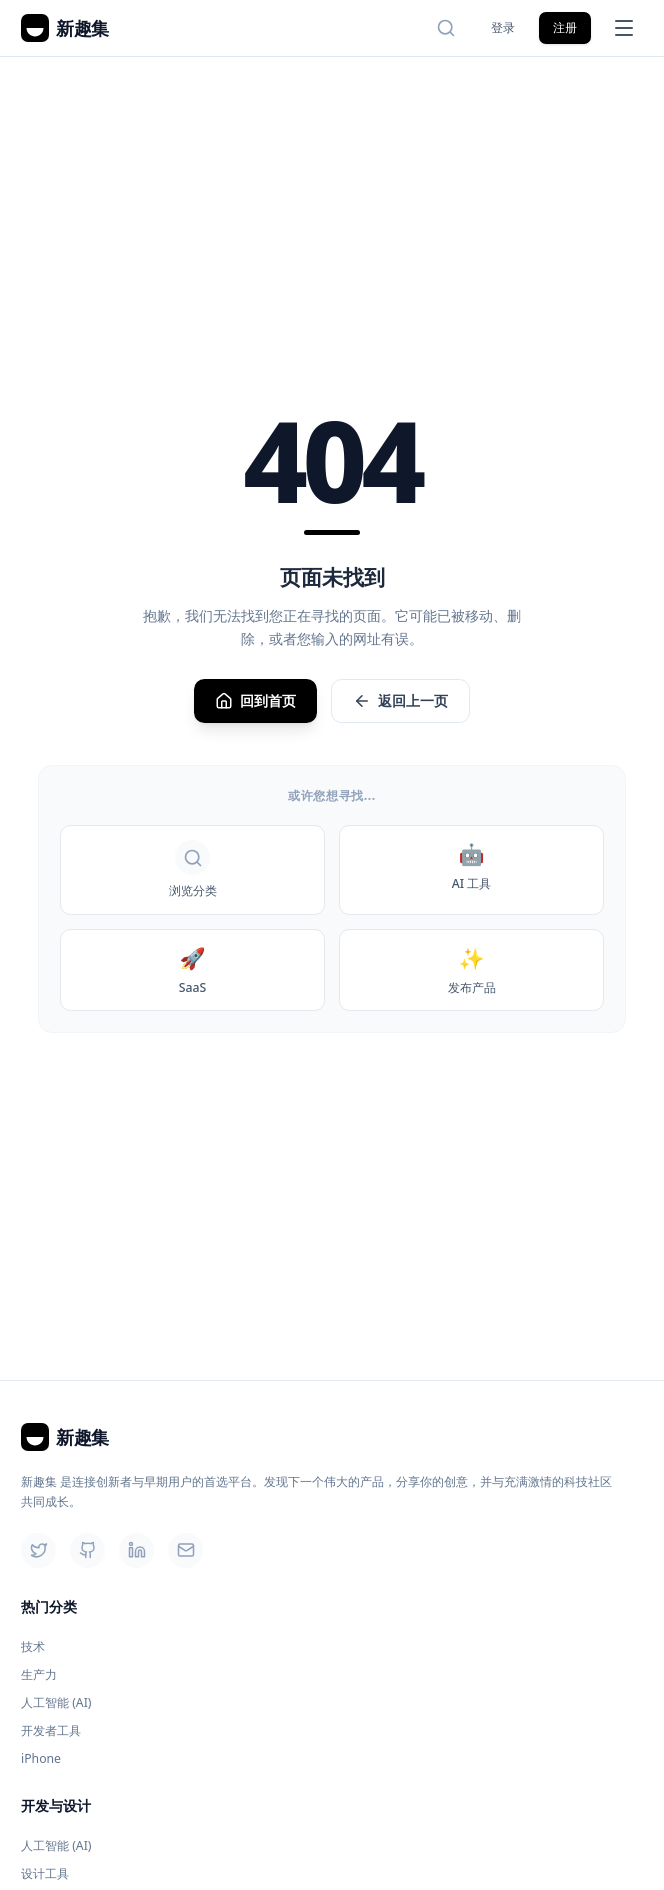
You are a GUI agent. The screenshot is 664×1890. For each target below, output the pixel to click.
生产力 (39, 1674)
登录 (503, 27)
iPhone (41, 1758)
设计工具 (45, 1873)
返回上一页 (400, 700)
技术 (33, 1646)
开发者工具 (51, 1730)
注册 (565, 27)
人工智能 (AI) (56, 1702)
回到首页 (255, 700)
